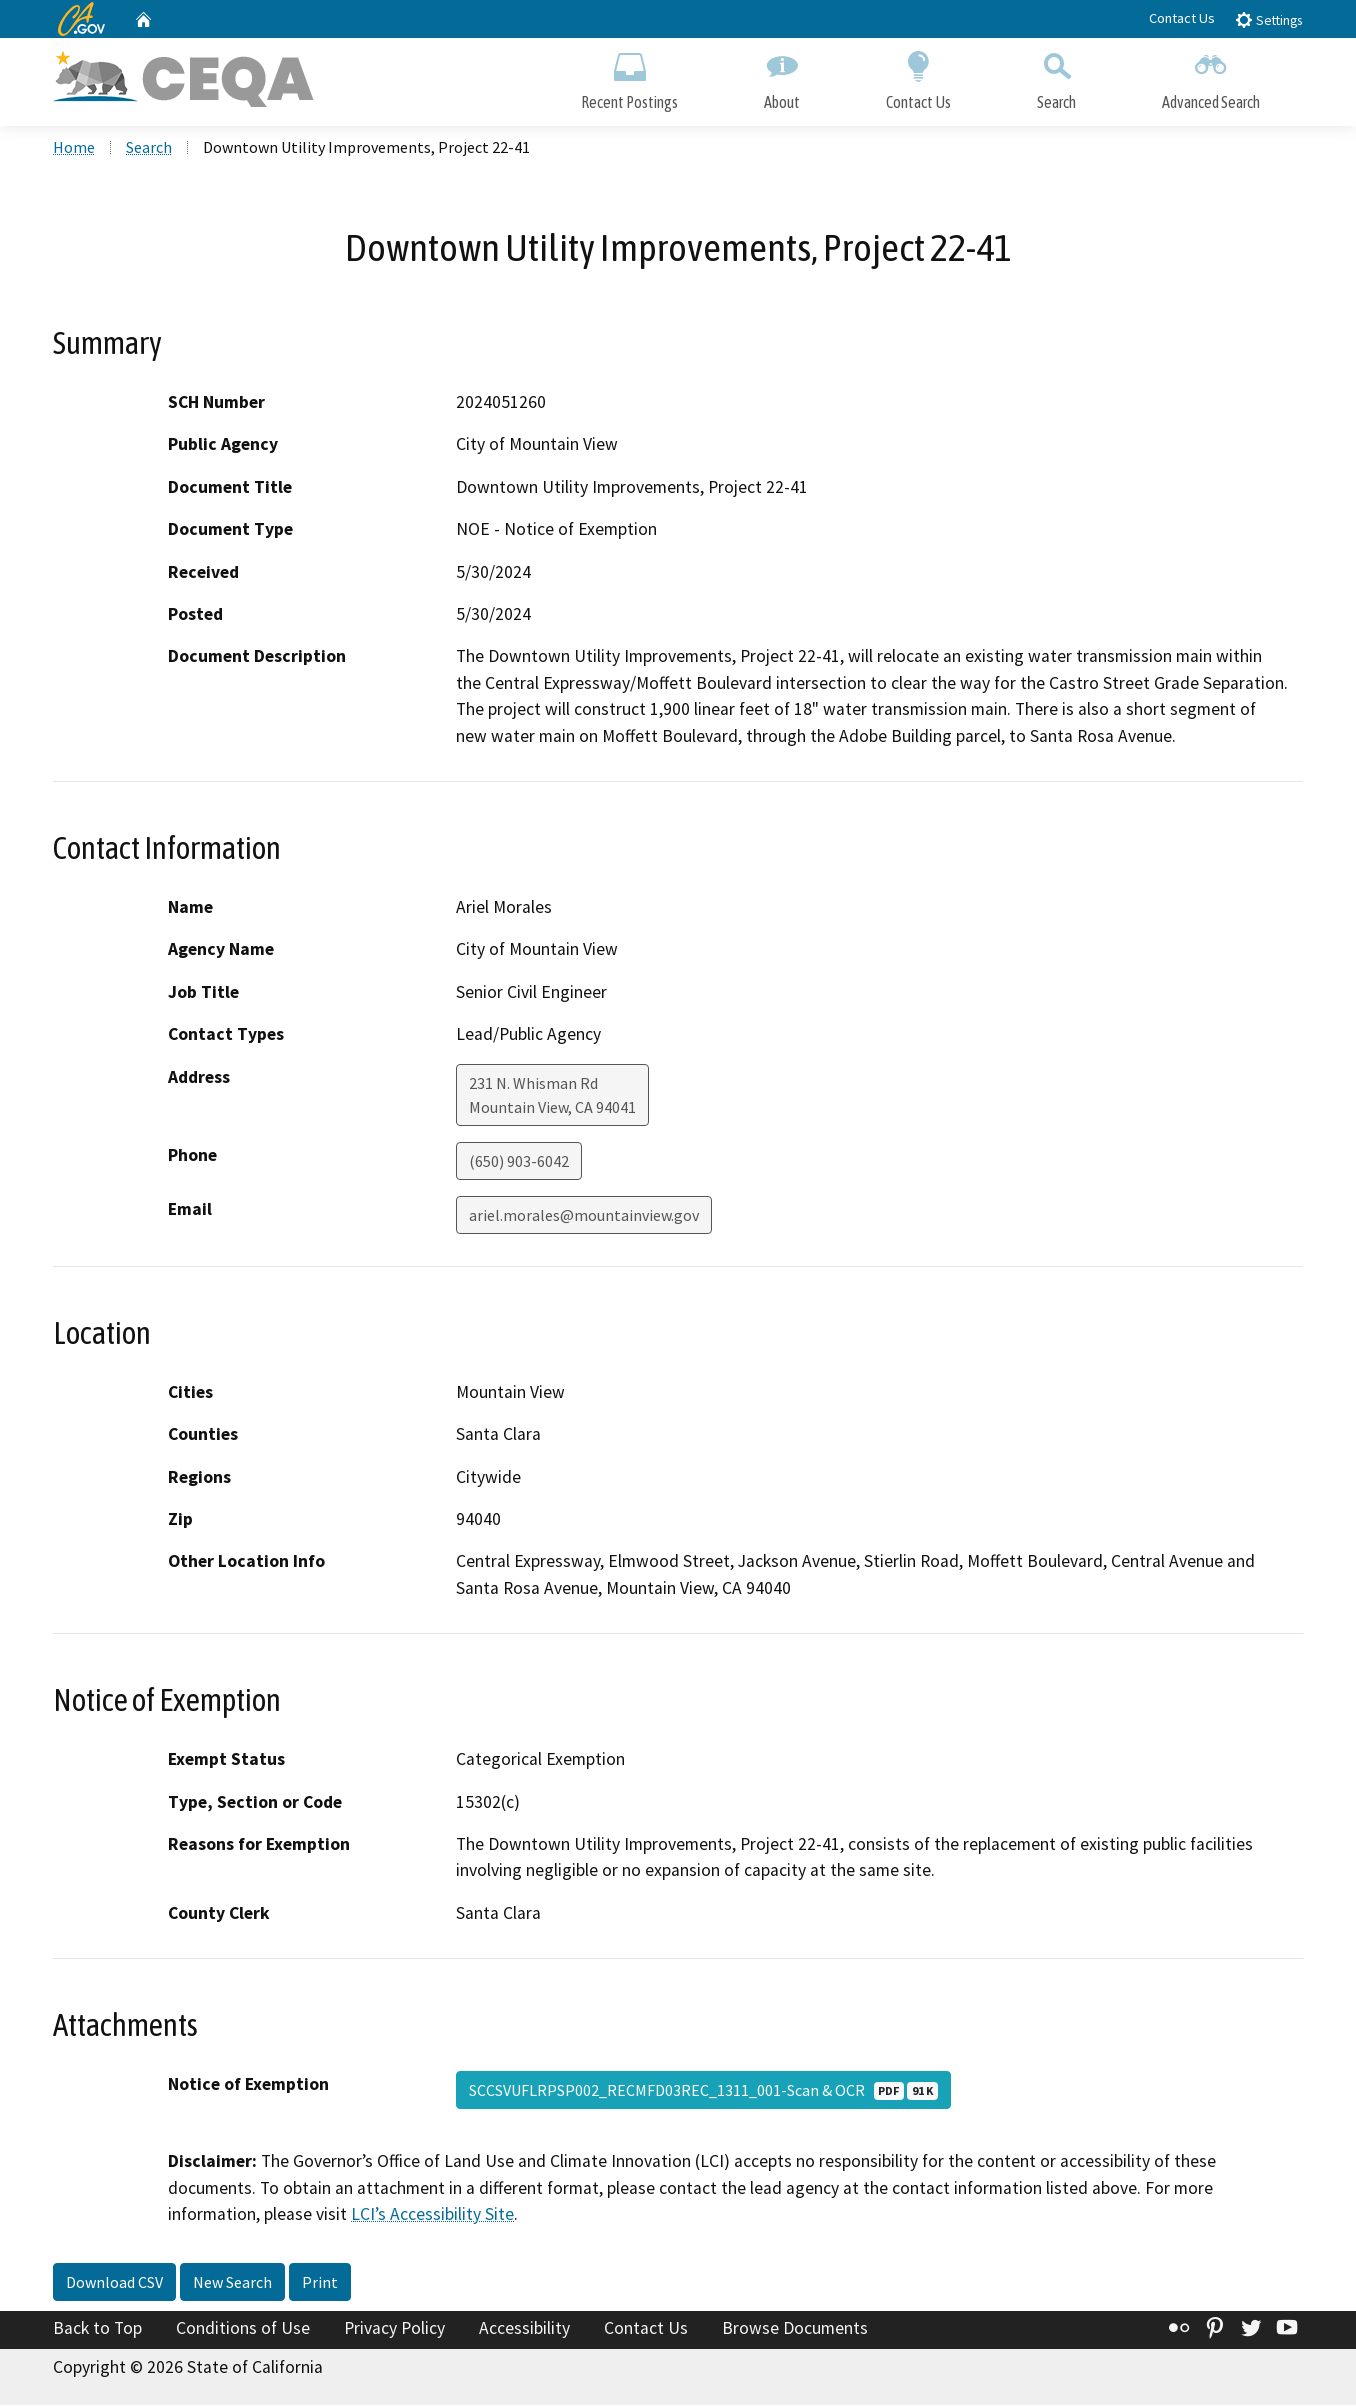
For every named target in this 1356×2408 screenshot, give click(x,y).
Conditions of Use (243, 2331)
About (782, 77)
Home (74, 151)
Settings (1268, 19)
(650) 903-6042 (519, 1164)
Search (1056, 77)
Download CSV (114, 2285)
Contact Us (1182, 18)
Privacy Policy (394, 2331)
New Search (232, 2285)
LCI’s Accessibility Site (432, 2218)
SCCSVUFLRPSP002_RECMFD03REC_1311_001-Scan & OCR (703, 2094)
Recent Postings (629, 77)
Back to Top (97, 2331)
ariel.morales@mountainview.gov (584, 1218)
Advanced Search (1211, 77)
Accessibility (524, 2331)
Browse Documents (795, 2331)
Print (320, 2285)
